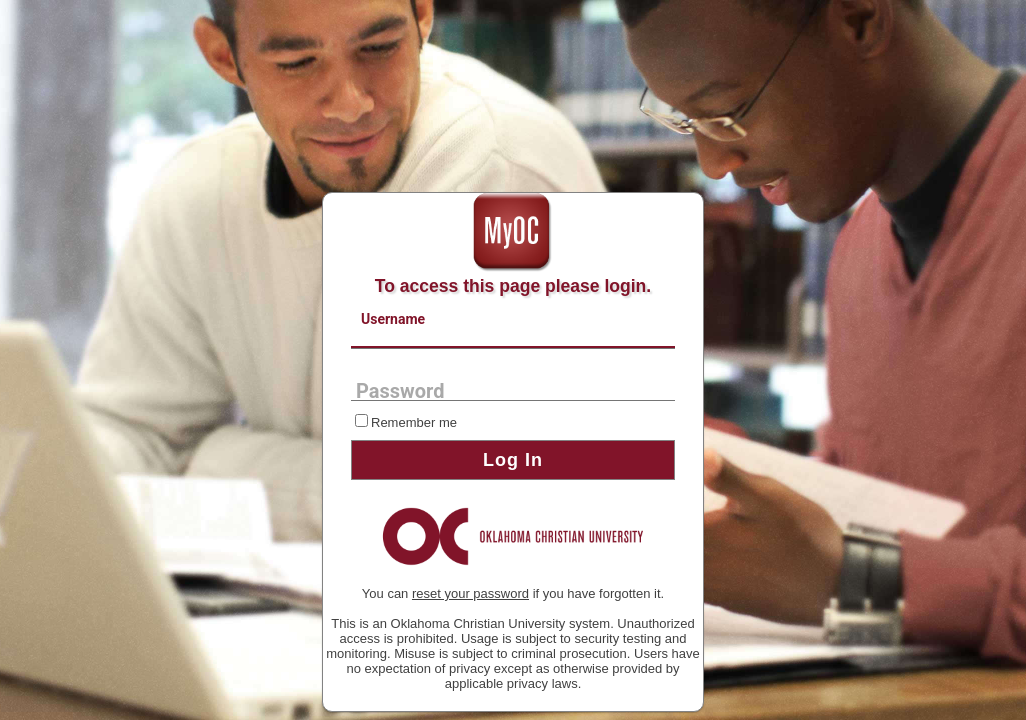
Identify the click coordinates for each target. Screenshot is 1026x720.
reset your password (470, 593)
